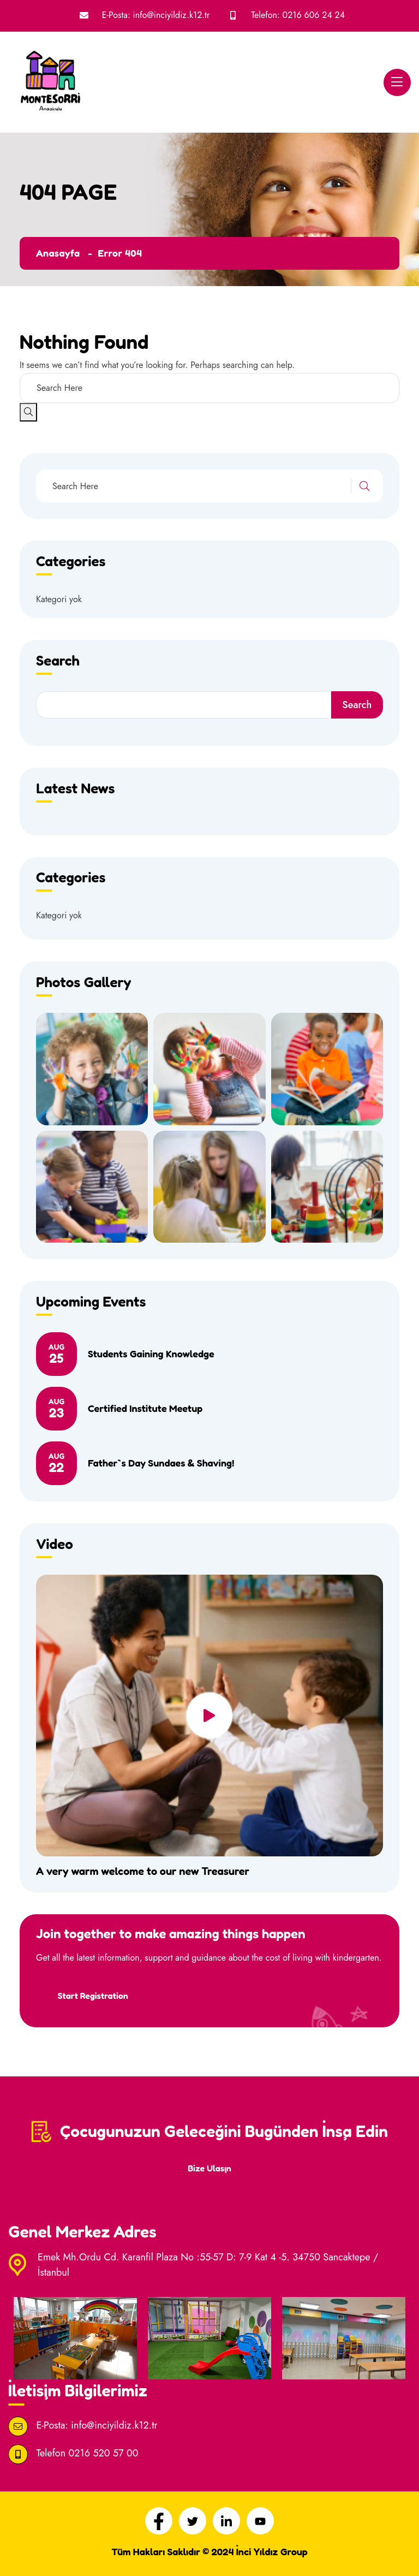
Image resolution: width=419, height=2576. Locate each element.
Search (357, 705)
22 (56, 1463)
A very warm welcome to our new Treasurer (143, 1871)
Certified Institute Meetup (145, 1408)
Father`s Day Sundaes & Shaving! (161, 1463)
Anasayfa (58, 253)
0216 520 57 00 (103, 2453)
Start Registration (93, 1995)
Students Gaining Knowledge (151, 1354)
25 (56, 1354)
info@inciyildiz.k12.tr (171, 15)
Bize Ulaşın (209, 2167)
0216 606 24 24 (314, 15)
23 (56, 1409)
